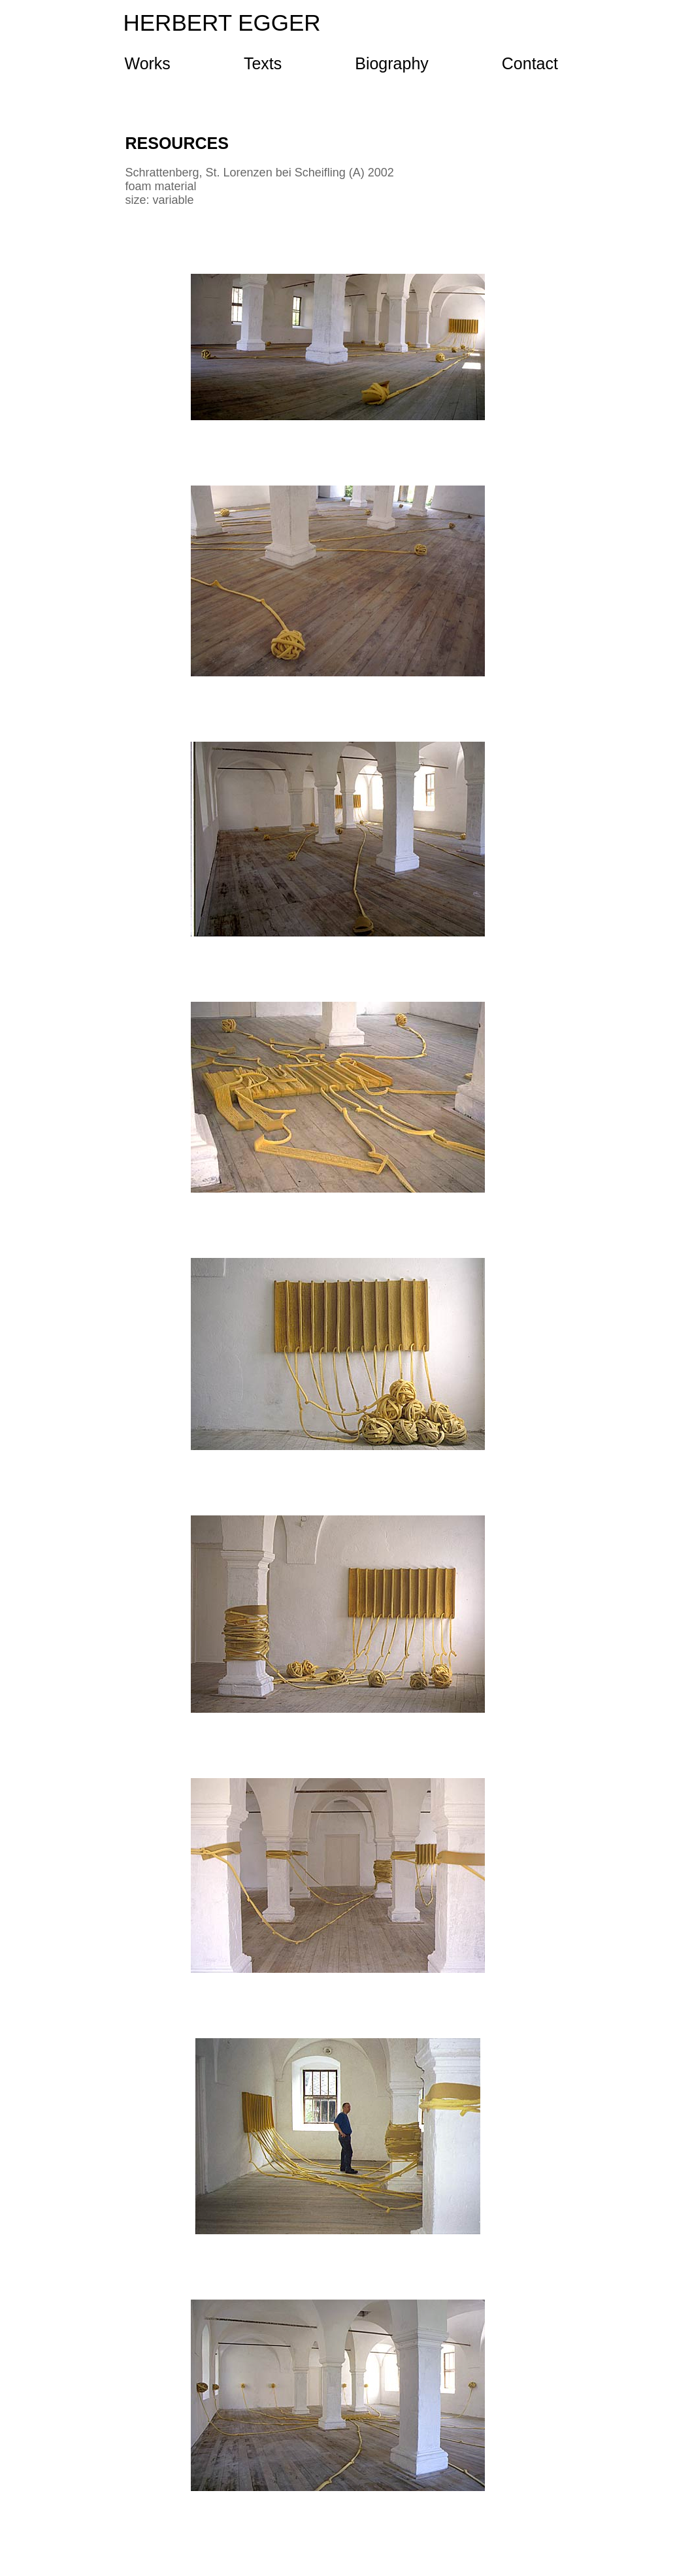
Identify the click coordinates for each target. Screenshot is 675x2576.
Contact (530, 64)
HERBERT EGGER (222, 22)
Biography (392, 64)
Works (148, 64)
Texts (263, 64)
